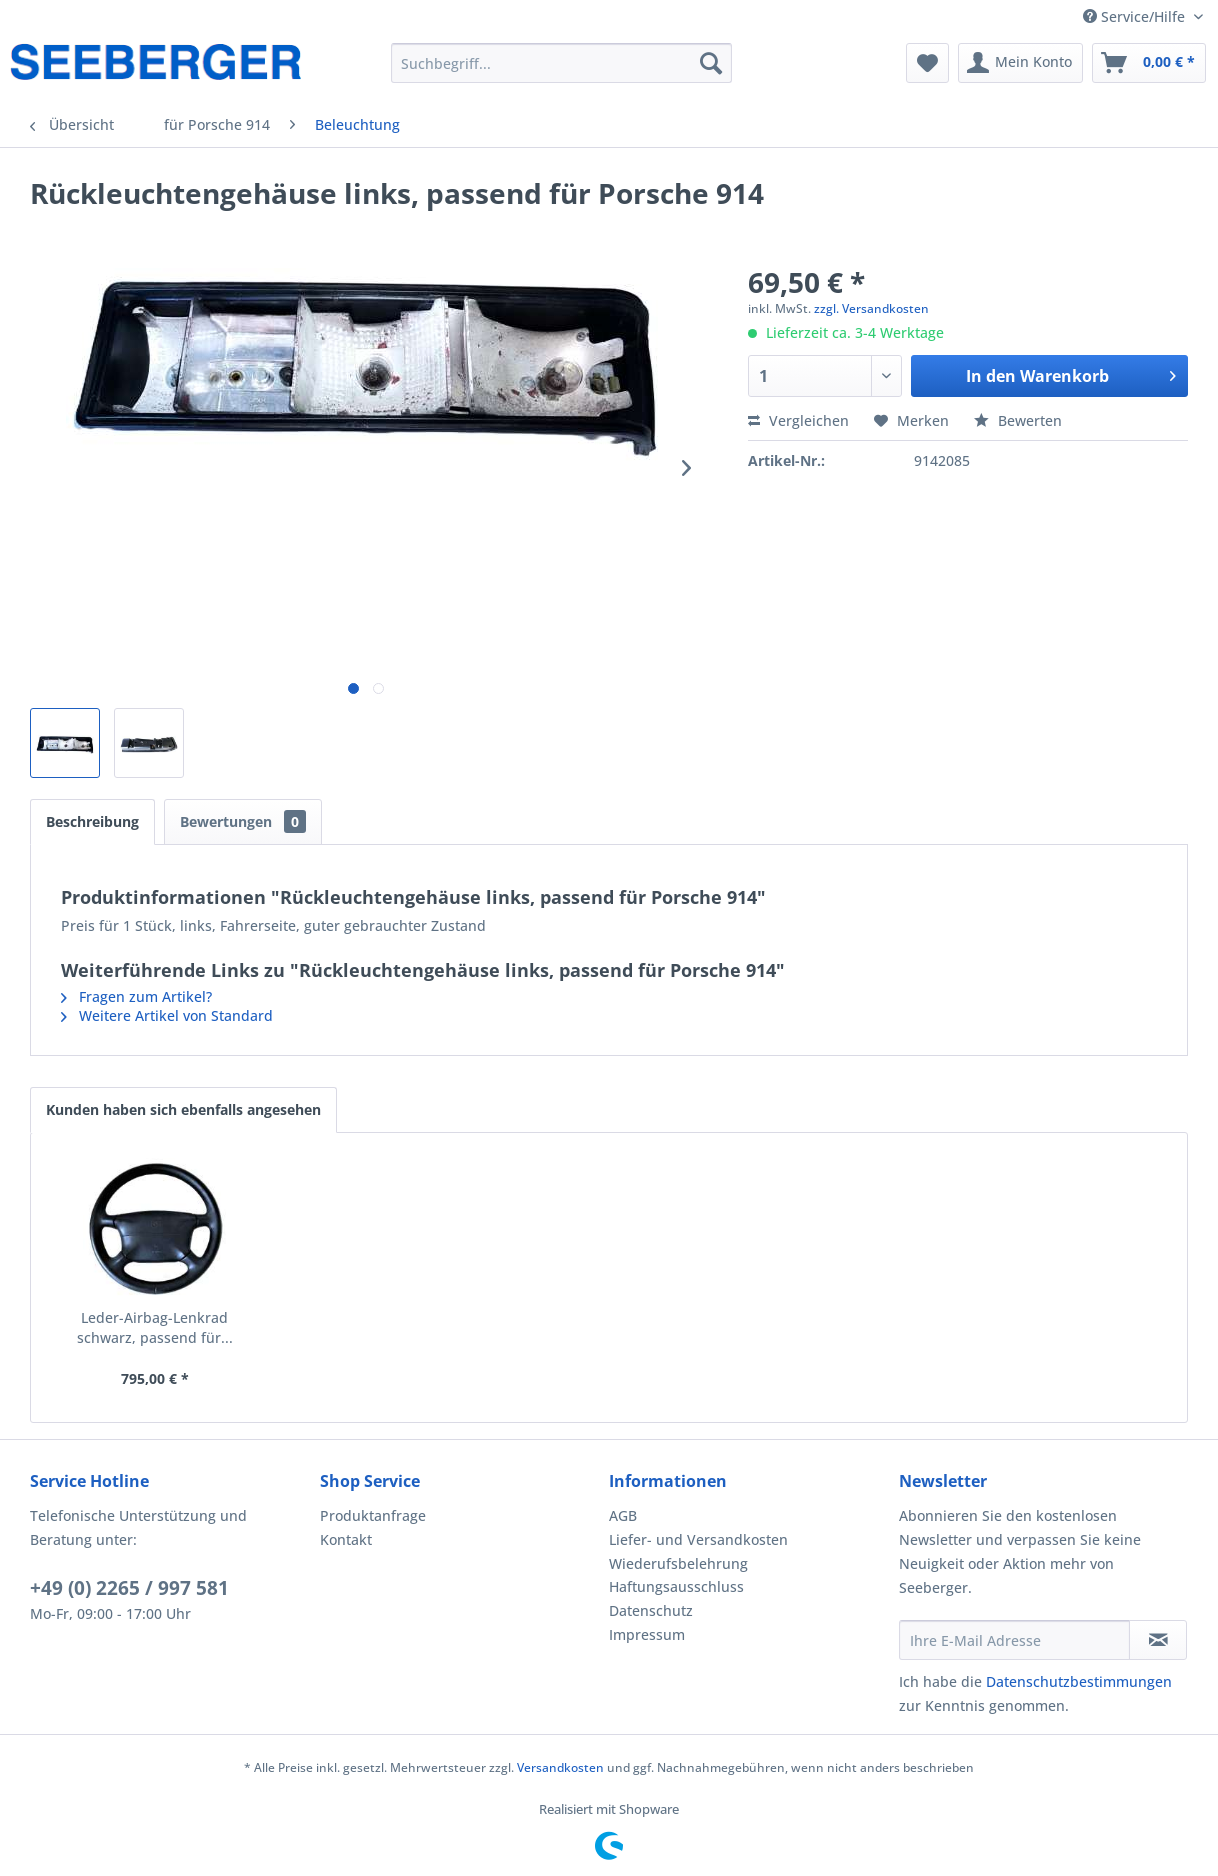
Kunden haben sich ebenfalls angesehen (183, 1109)
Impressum (647, 1634)
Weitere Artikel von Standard (167, 1015)
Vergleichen (798, 420)
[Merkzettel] (927, 63)
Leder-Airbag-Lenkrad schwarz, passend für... (155, 1327)
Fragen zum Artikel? (136, 996)
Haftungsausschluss (676, 1586)
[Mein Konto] (1020, 63)
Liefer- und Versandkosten (698, 1539)
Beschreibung (92, 821)
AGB (623, 1515)
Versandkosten (560, 1767)
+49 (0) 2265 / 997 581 (129, 1588)
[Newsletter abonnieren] (1158, 1640)
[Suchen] (711, 63)
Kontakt (346, 1539)
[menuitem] (561, 63)
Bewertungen (243, 821)
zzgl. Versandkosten (871, 308)
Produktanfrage (373, 1515)
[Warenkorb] (1149, 63)
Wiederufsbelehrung (678, 1563)
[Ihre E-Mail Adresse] (1015, 1640)
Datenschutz (651, 1610)
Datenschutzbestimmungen (1079, 1681)
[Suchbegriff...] (561, 63)
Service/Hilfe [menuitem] (1136, 16)
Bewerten (1018, 420)
